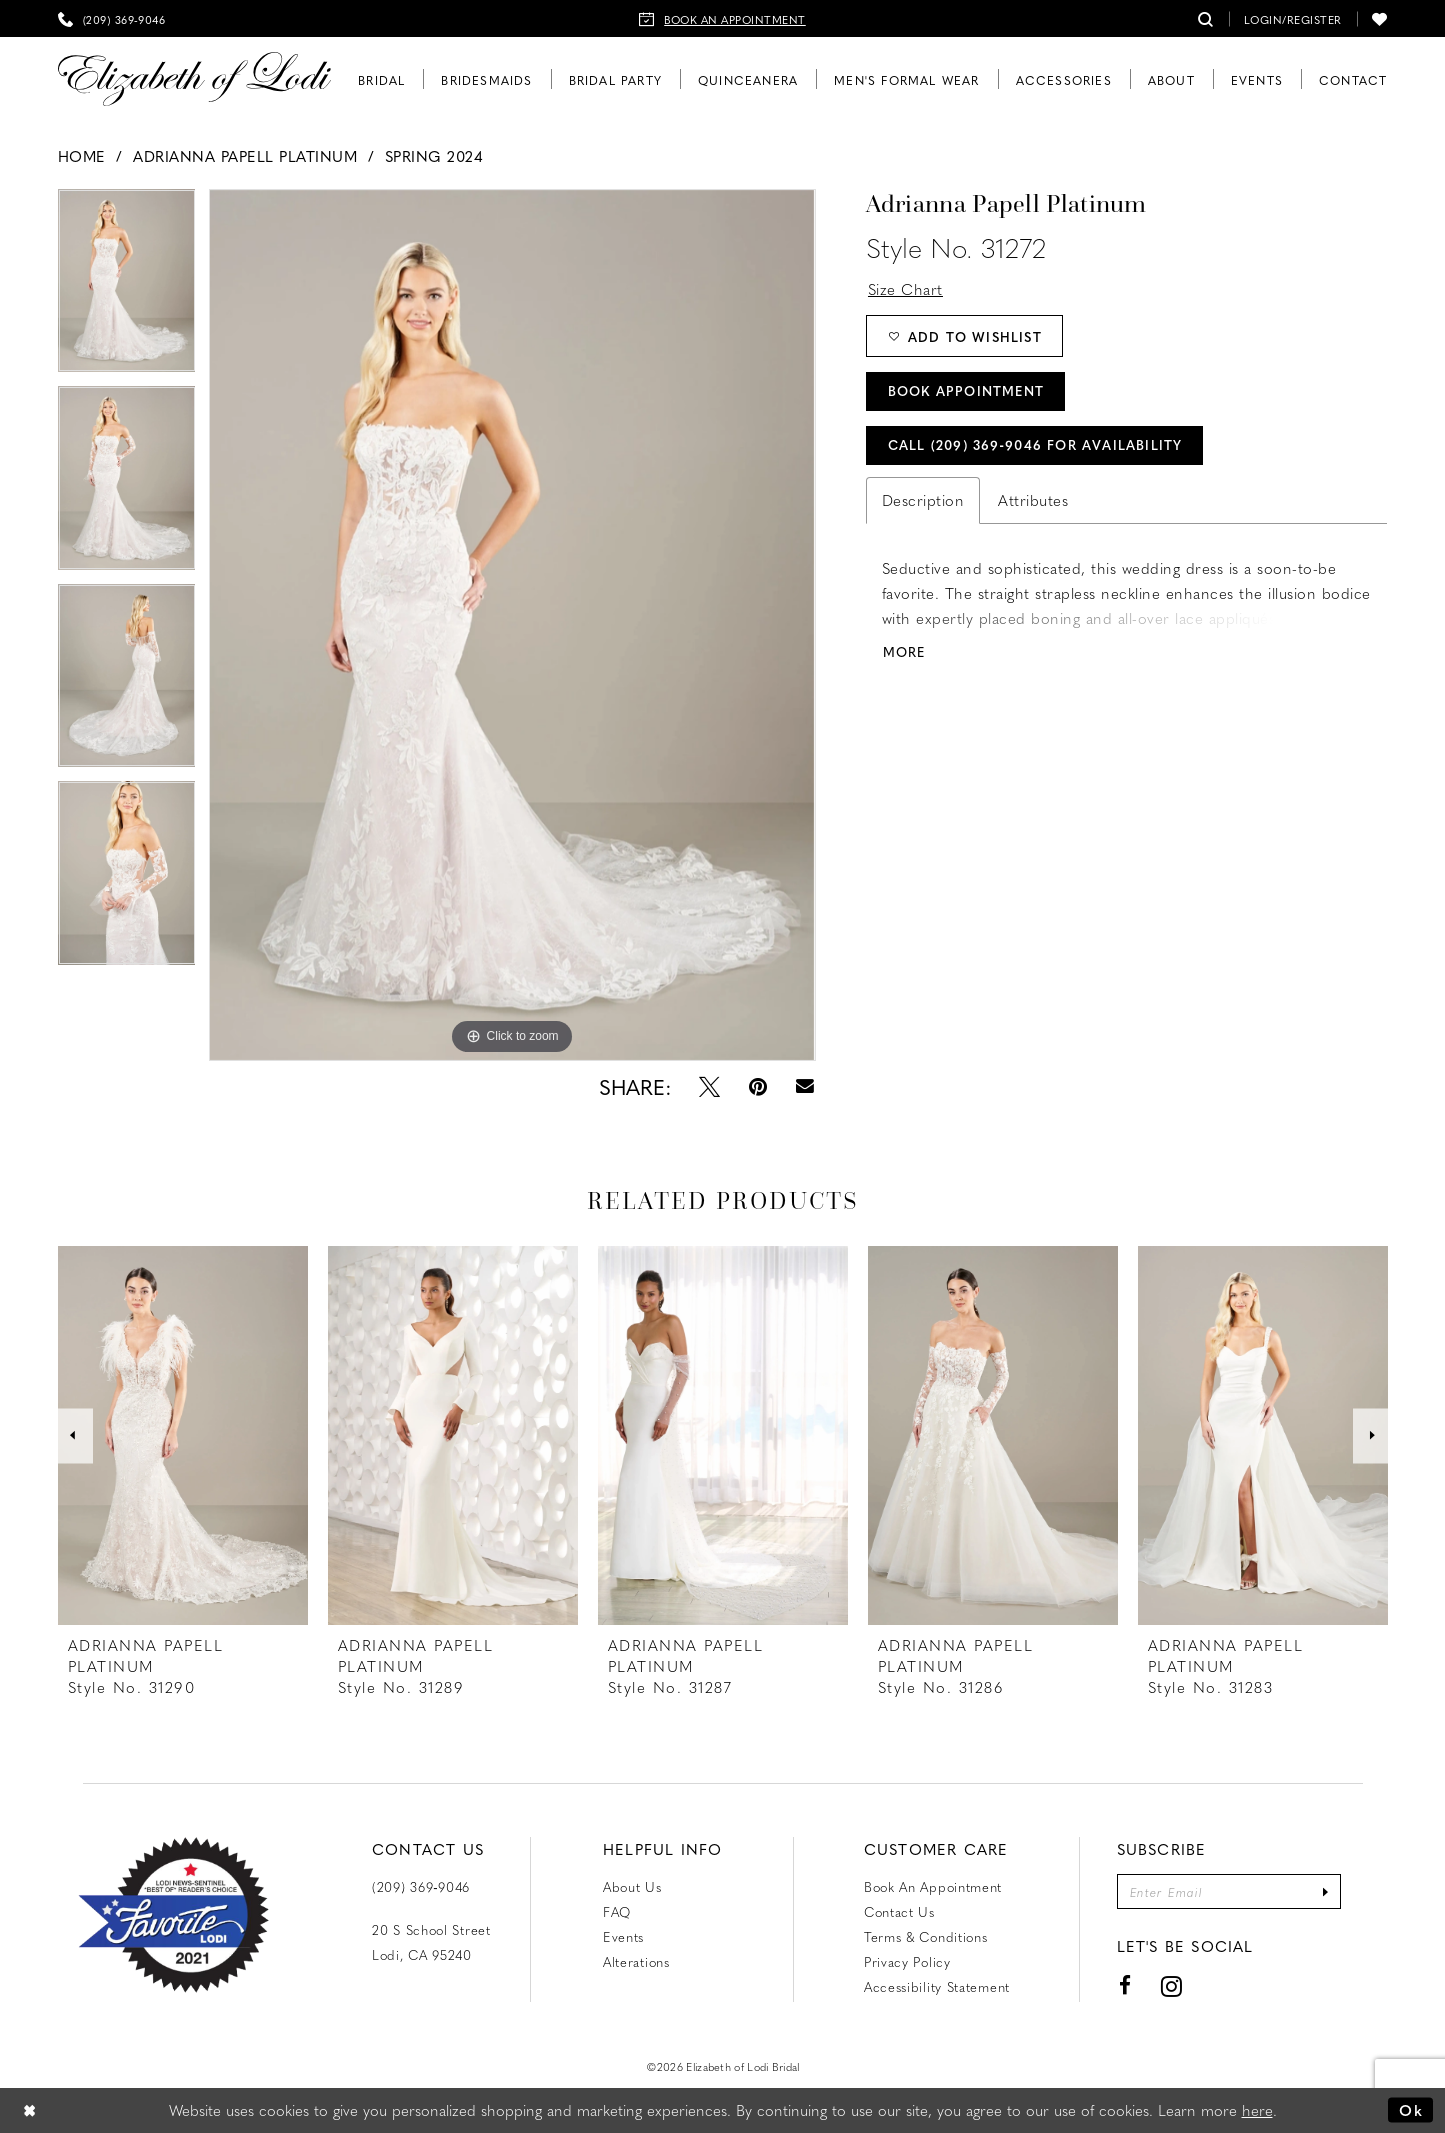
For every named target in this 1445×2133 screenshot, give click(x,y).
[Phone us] (112, 18)
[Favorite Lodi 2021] (173, 1915)
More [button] (904, 651)
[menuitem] (112, 18)
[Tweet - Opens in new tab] (709, 1086)
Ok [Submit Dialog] (1411, 2110)
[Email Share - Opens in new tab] (804, 1086)
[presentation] (183, 1435)
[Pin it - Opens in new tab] (758, 1086)
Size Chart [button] (905, 289)
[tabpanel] (127, 287)
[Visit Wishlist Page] (1380, 18)
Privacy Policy (907, 1961)
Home (82, 156)
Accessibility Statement (937, 1986)
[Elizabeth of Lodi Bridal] (194, 79)
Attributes (1033, 500)
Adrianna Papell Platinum (245, 156)
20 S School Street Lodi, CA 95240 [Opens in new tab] (431, 1942)
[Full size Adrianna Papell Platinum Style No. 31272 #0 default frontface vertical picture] (512, 625)
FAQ (617, 1911)
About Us (632, 1886)
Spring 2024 (434, 156)
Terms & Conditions (926, 1936)
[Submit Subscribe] (1326, 1891)
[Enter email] (1229, 1891)
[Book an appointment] (722, 18)
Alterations (636, 1961)
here (1257, 2110)
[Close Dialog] (30, 2110)
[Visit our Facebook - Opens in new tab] (1125, 1985)
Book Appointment (966, 390)
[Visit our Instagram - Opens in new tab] (1171, 1985)
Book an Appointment (933, 1886)
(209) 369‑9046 (421, 1886)
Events (623, 1936)
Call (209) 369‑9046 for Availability (1035, 444)
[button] (1293, 18)
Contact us (899, 1911)
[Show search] (1206, 18)
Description (923, 500)
